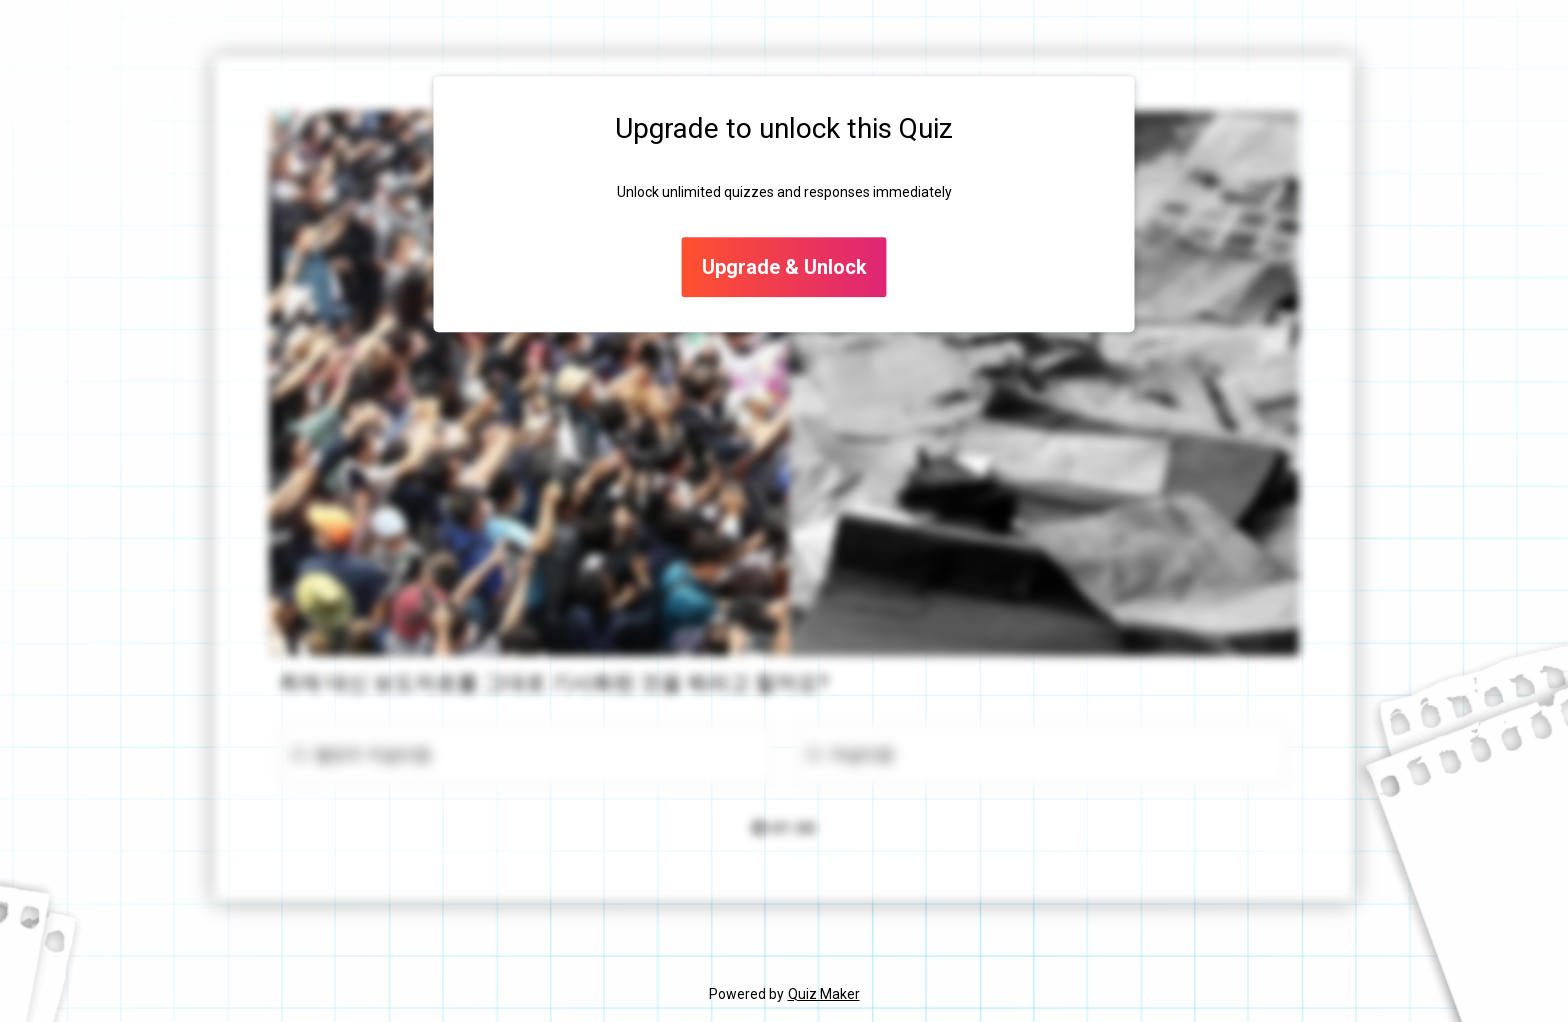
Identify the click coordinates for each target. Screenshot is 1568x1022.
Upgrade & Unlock (784, 267)
